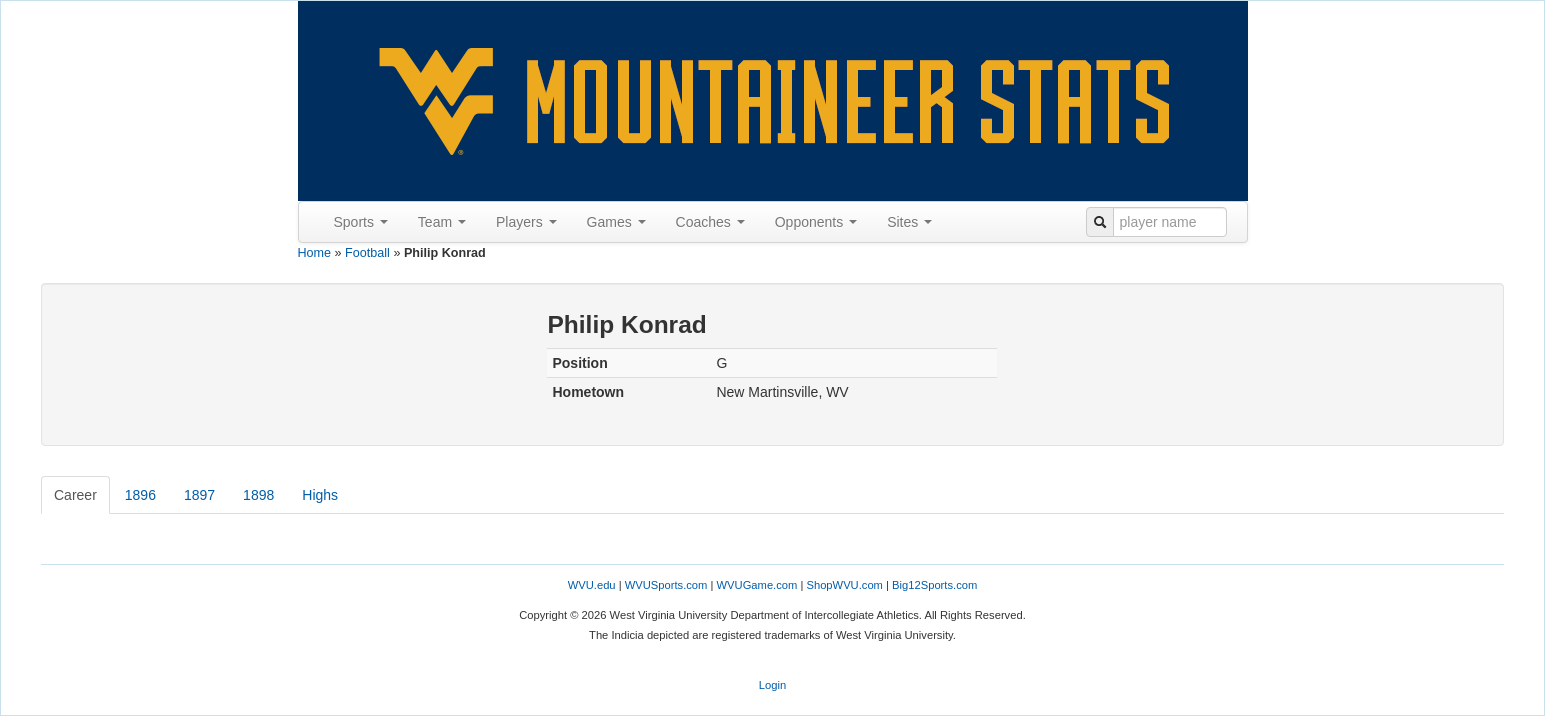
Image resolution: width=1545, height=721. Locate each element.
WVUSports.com (666, 585)
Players (526, 222)
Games (616, 222)
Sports (361, 222)
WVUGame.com (757, 585)
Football (367, 253)
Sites (909, 222)
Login (772, 685)
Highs (320, 495)
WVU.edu (592, 585)
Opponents (816, 222)
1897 (199, 495)
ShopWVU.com (844, 585)
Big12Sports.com (934, 585)
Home (315, 253)
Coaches (710, 222)
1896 (140, 495)
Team (442, 222)
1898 (258, 495)
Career (75, 495)
